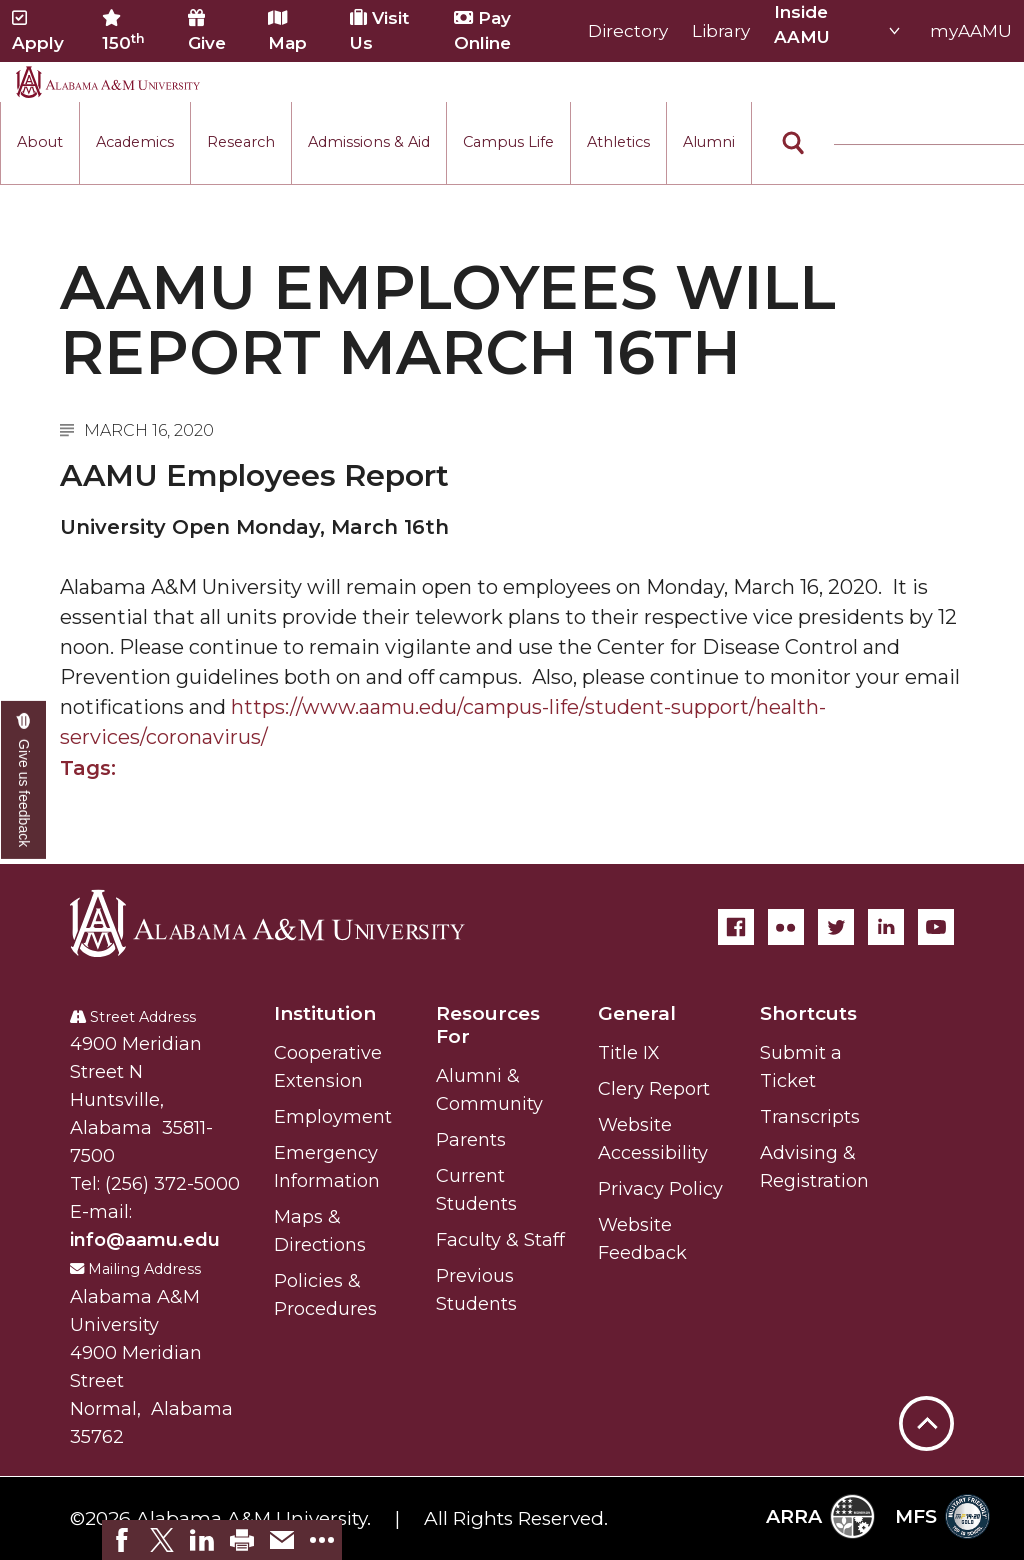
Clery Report (654, 1089)
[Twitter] (836, 927)
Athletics (618, 142)
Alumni (709, 142)
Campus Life (508, 142)
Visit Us (379, 30)
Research (241, 142)
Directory (628, 31)
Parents (471, 1140)
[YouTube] (936, 927)
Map (287, 31)
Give (207, 31)
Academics (135, 142)
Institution (325, 1013)
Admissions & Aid (369, 142)
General (637, 1013)
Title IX (629, 1053)
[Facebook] (736, 927)
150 (123, 31)
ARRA (820, 1516)
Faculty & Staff (500, 1240)
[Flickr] (786, 927)
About (40, 142)
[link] (122, 1540)
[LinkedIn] (886, 927)
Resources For (488, 1025)
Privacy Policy (660, 1189)
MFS (942, 1516)
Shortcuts (808, 1013)
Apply (38, 31)
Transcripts (810, 1117)
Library (721, 31)
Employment (333, 1117)
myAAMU (971, 31)
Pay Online (482, 30)
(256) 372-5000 (172, 1184)
